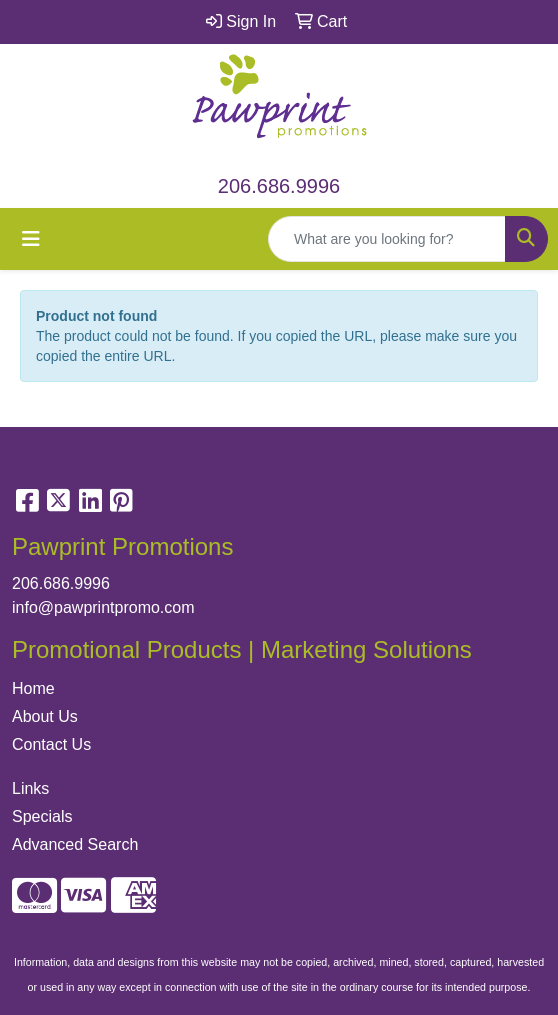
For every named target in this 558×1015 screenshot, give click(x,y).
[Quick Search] (387, 239)
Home (33, 688)
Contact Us (51, 744)
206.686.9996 (279, 186)
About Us (45, 716)
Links (30, 788)
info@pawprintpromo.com (103, 607)
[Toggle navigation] (31, 239)
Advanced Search (75, 844)
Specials (42, 816)
